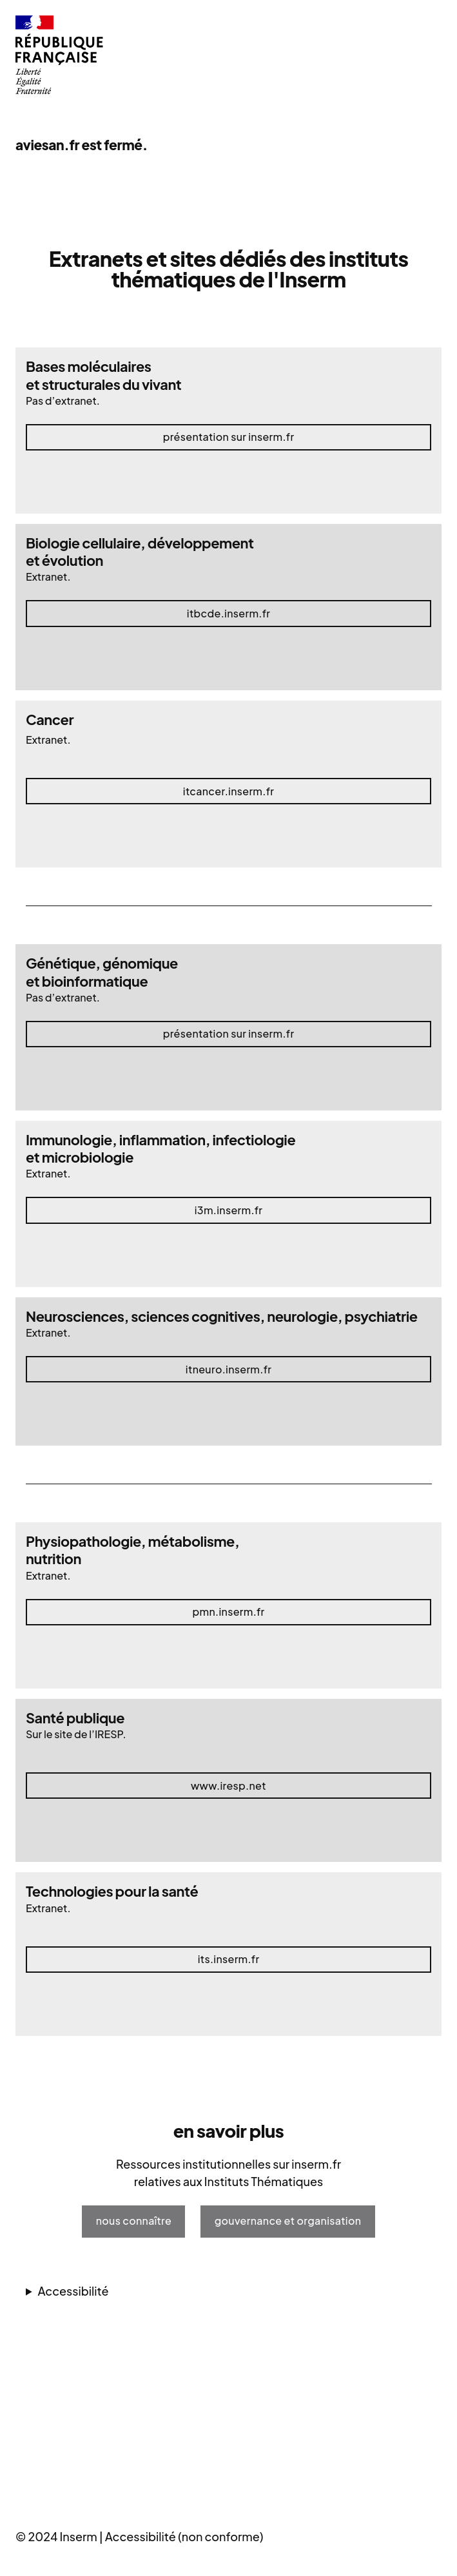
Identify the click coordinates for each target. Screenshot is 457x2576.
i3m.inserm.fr (229, 1210)
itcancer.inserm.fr (228, 791)
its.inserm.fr (229, 1959)
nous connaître (133, 2220)
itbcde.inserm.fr (228, 613)
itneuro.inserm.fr (228, 1369)
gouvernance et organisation (288, 2220)
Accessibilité (73, 2290)
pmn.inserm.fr (228, 1611)
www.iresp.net (228, 1785)
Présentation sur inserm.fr (229, 436)
